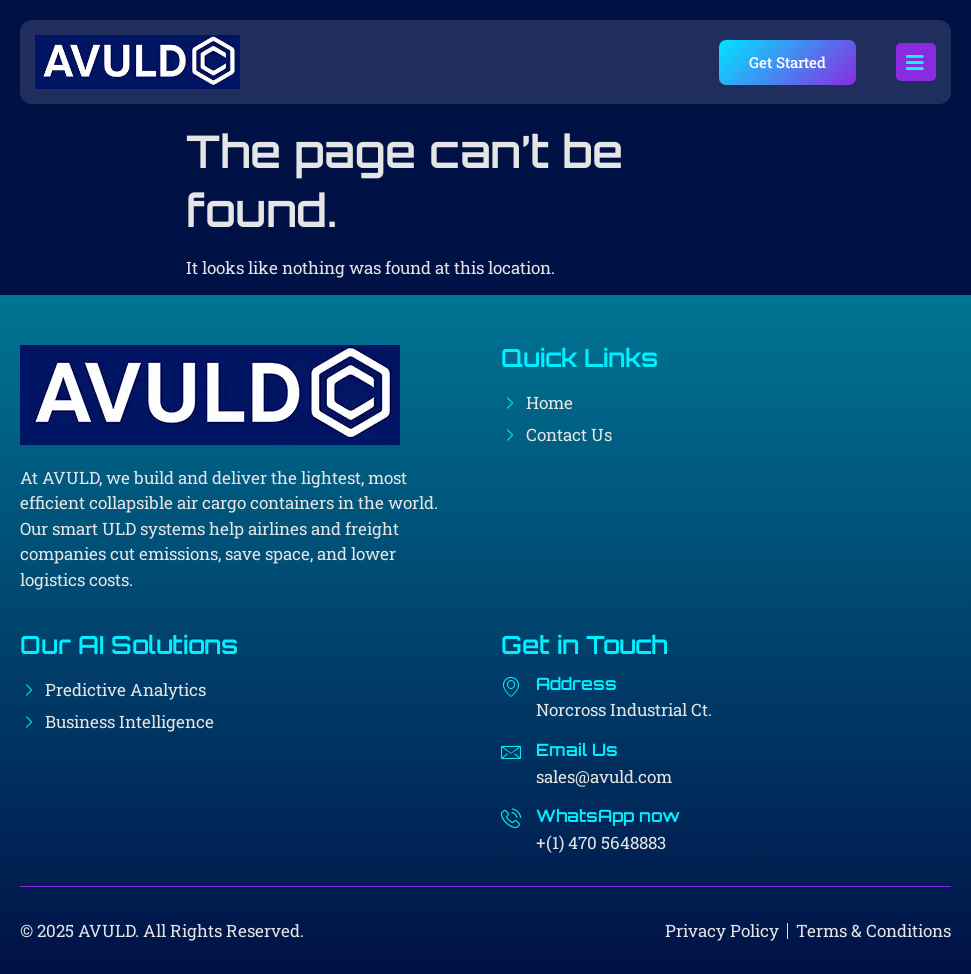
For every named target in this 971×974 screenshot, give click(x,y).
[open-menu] (916, 62)
